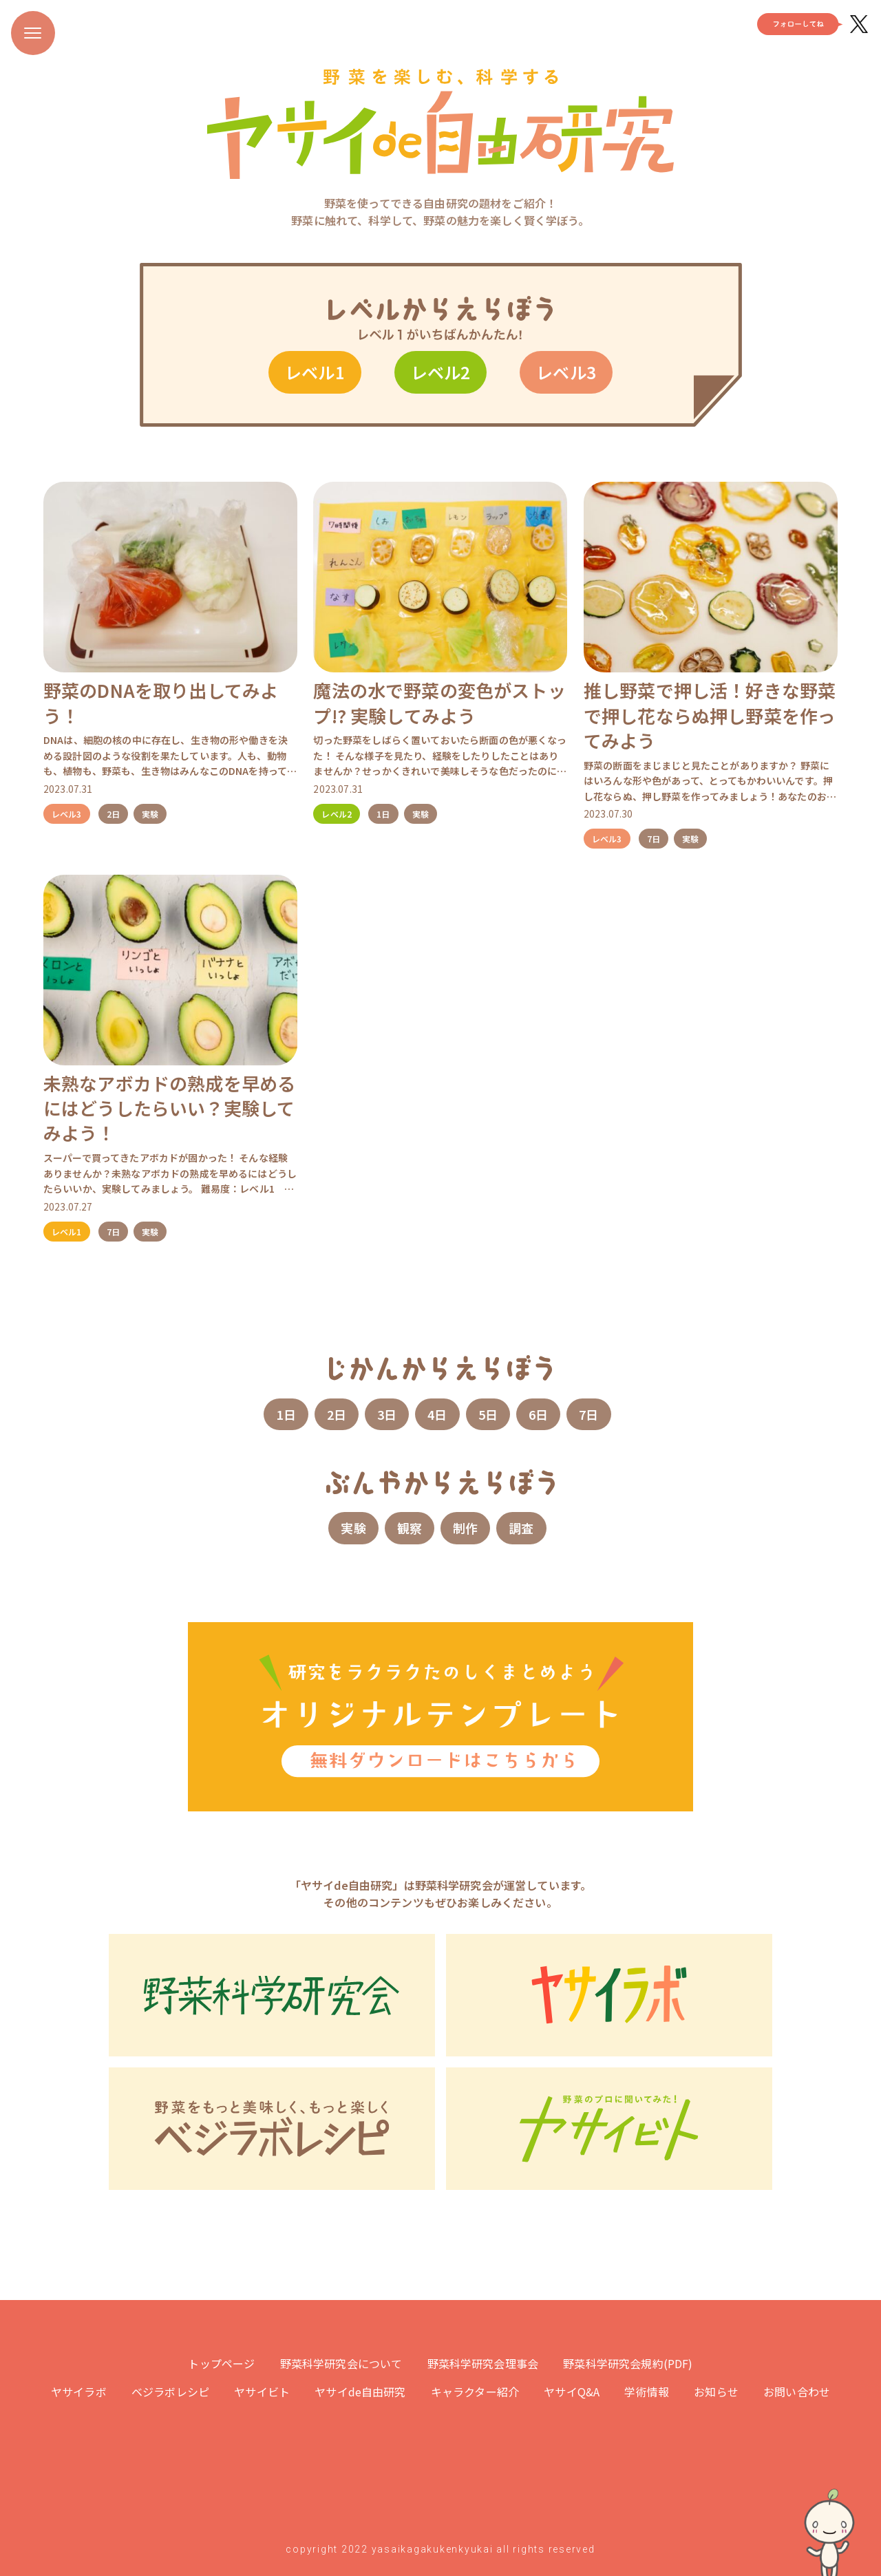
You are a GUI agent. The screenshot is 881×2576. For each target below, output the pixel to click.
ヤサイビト (262, 2391)
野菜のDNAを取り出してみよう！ (160, 702)
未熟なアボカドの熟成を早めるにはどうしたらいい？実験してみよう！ (169, 1108)
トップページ (221, 2363)
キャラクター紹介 (475, 2391)
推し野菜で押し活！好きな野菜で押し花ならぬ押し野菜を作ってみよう (710, 715)
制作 (465, 1528)
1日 (383, 814)
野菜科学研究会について (341, 2363)
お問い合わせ (796, 2391)
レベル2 (441, 372)
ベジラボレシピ (170, 2391)
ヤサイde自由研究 (360, 2391)
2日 (113, 814)
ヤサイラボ (79, 2391)
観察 (409, 1528)
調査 (521, 1528)
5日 (488, 1414)
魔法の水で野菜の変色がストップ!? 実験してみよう (439, 702)
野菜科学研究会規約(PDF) (627, 2363)
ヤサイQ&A (571, 2391)
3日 (386, 1414)
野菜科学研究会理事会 (483, 2363)
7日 (653, 838)
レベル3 (566, 372)
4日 (437, 1414)
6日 (538, 1414)
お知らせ (716, 2391)
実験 (150, 814)
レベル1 (315, 372)
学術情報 (646, 2391)
